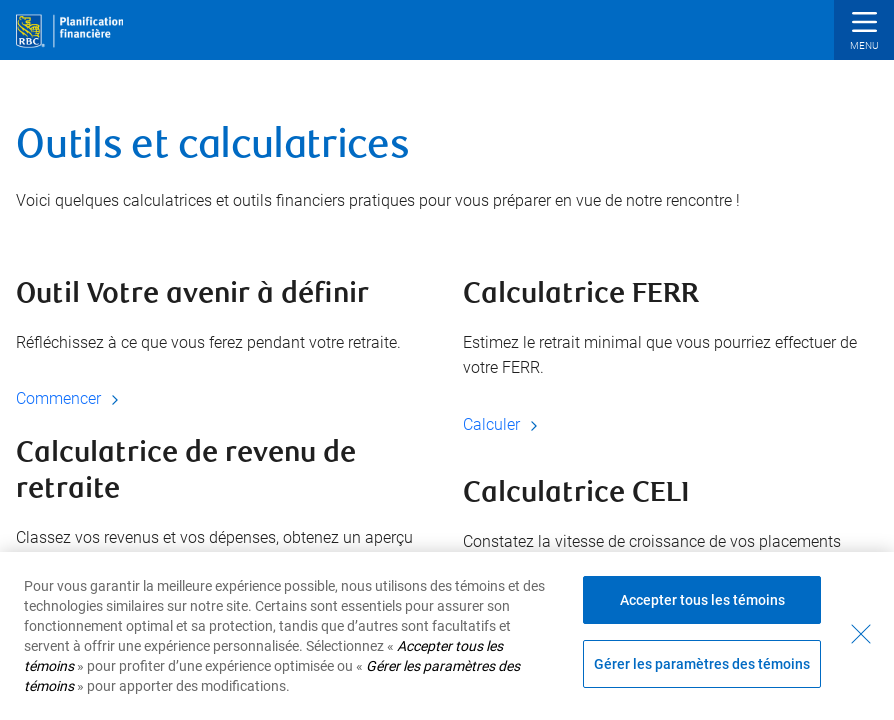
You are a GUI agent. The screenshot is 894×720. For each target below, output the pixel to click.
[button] (864, 32)
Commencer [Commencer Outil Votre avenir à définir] (70, 398)
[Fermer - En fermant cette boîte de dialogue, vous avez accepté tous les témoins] (861, 634)
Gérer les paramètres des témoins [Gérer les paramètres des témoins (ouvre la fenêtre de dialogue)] (702, 664)
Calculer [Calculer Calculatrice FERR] (503, 424)
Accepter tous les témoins (702, 600)
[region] (447, 636)
